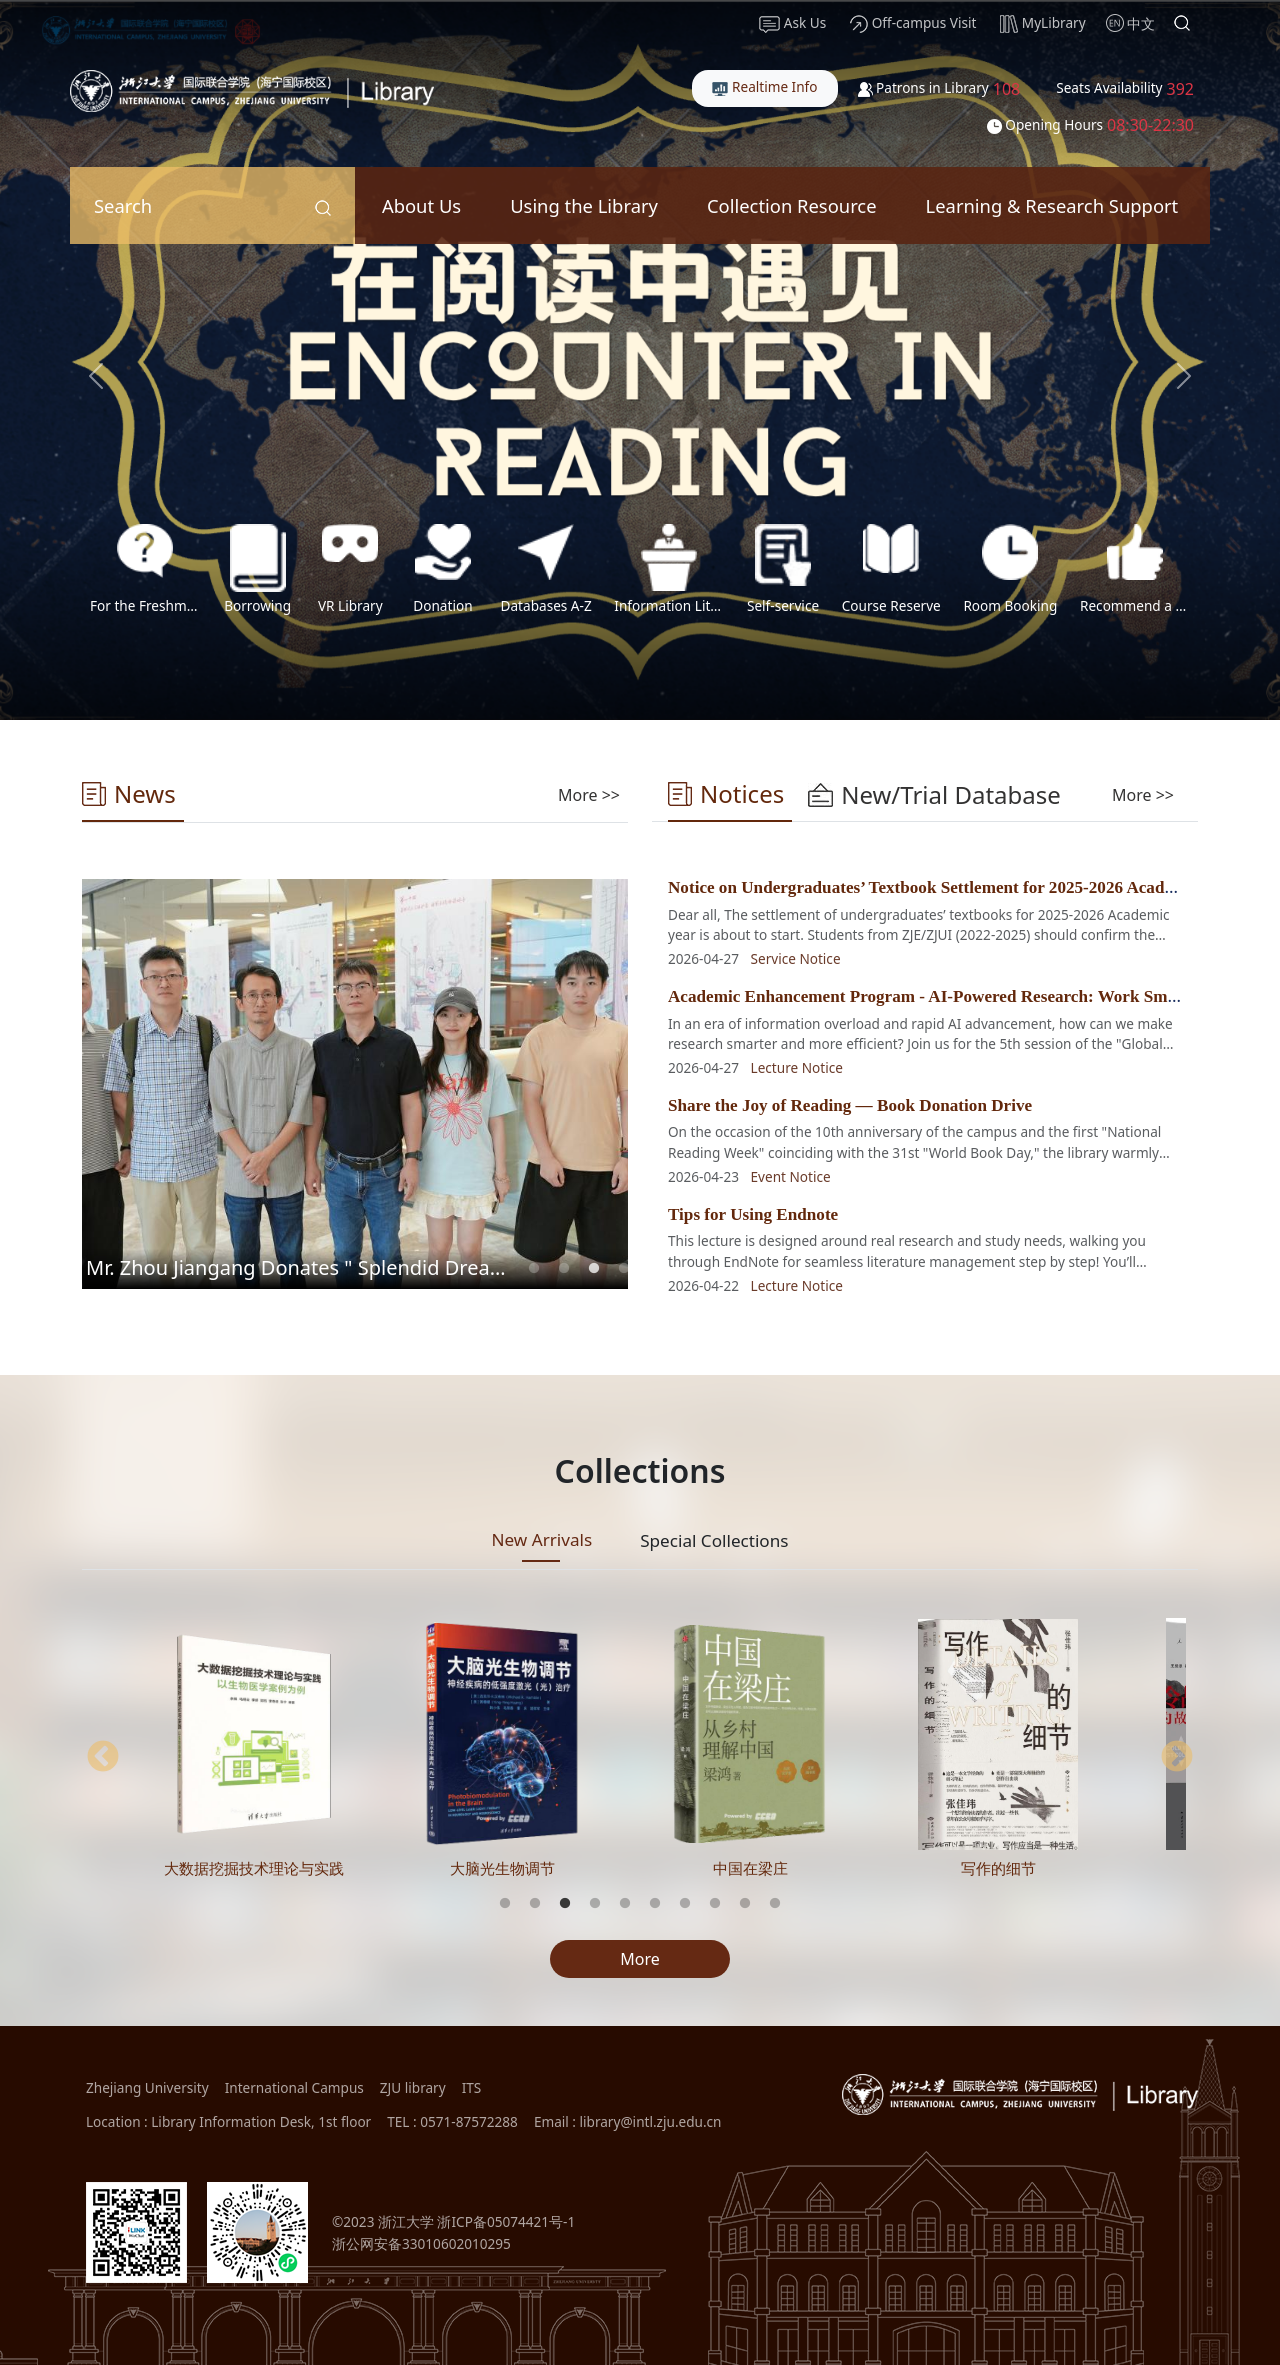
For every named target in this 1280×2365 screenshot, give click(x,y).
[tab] (589, 795)
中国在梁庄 (750, 1868)
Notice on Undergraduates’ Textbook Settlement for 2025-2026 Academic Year (952, 887)
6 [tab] (655, 1904)
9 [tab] (745, 1904)
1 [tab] (534, 1269)
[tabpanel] (355, 1084)
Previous (103, 1758)
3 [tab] (594, 1269)
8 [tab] (715, 1904)
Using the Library (584, 205)
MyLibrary (1042, 23)
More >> (589, 795)
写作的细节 (998, 1868)
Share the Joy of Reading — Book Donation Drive (850, 1105)
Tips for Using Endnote (753, 1214)
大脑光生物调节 (502, 1868)
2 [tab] (564, 1269)
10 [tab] (775, 1904)
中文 (1141, 23)
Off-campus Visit (913, 23)
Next (1177, 1758)
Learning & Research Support (1052, 205)
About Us (421, 205)
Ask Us (792, 23)
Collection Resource (792, 205)
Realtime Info (764, 86)
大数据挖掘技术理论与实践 (254, 1868)
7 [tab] (685, 1904)
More (640, 1959)
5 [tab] (625, 1904)
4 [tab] (624, 1269)
